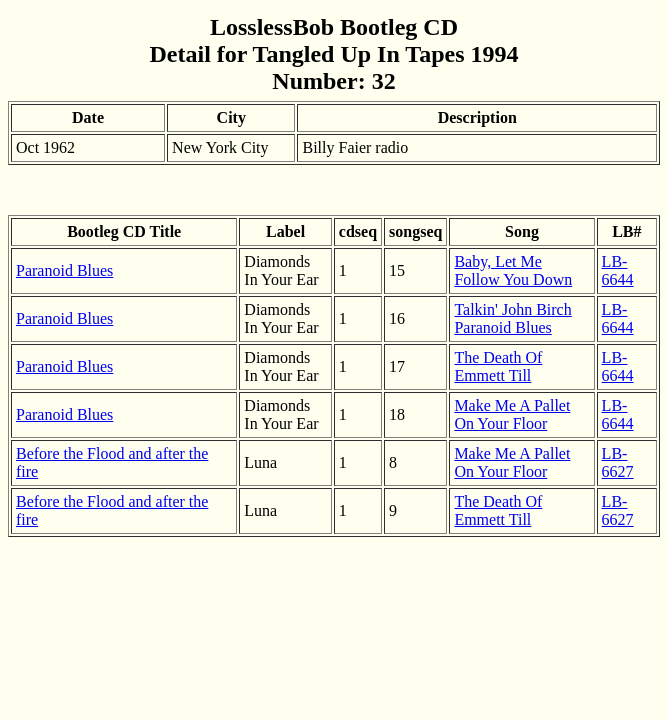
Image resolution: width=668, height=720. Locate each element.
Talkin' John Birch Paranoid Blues (512, 318)
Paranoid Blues (64, 270)
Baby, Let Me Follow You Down (513, 270)
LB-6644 (618, 270)
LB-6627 (618, 462)
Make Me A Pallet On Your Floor (512, 414)
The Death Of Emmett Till (498, 366)
